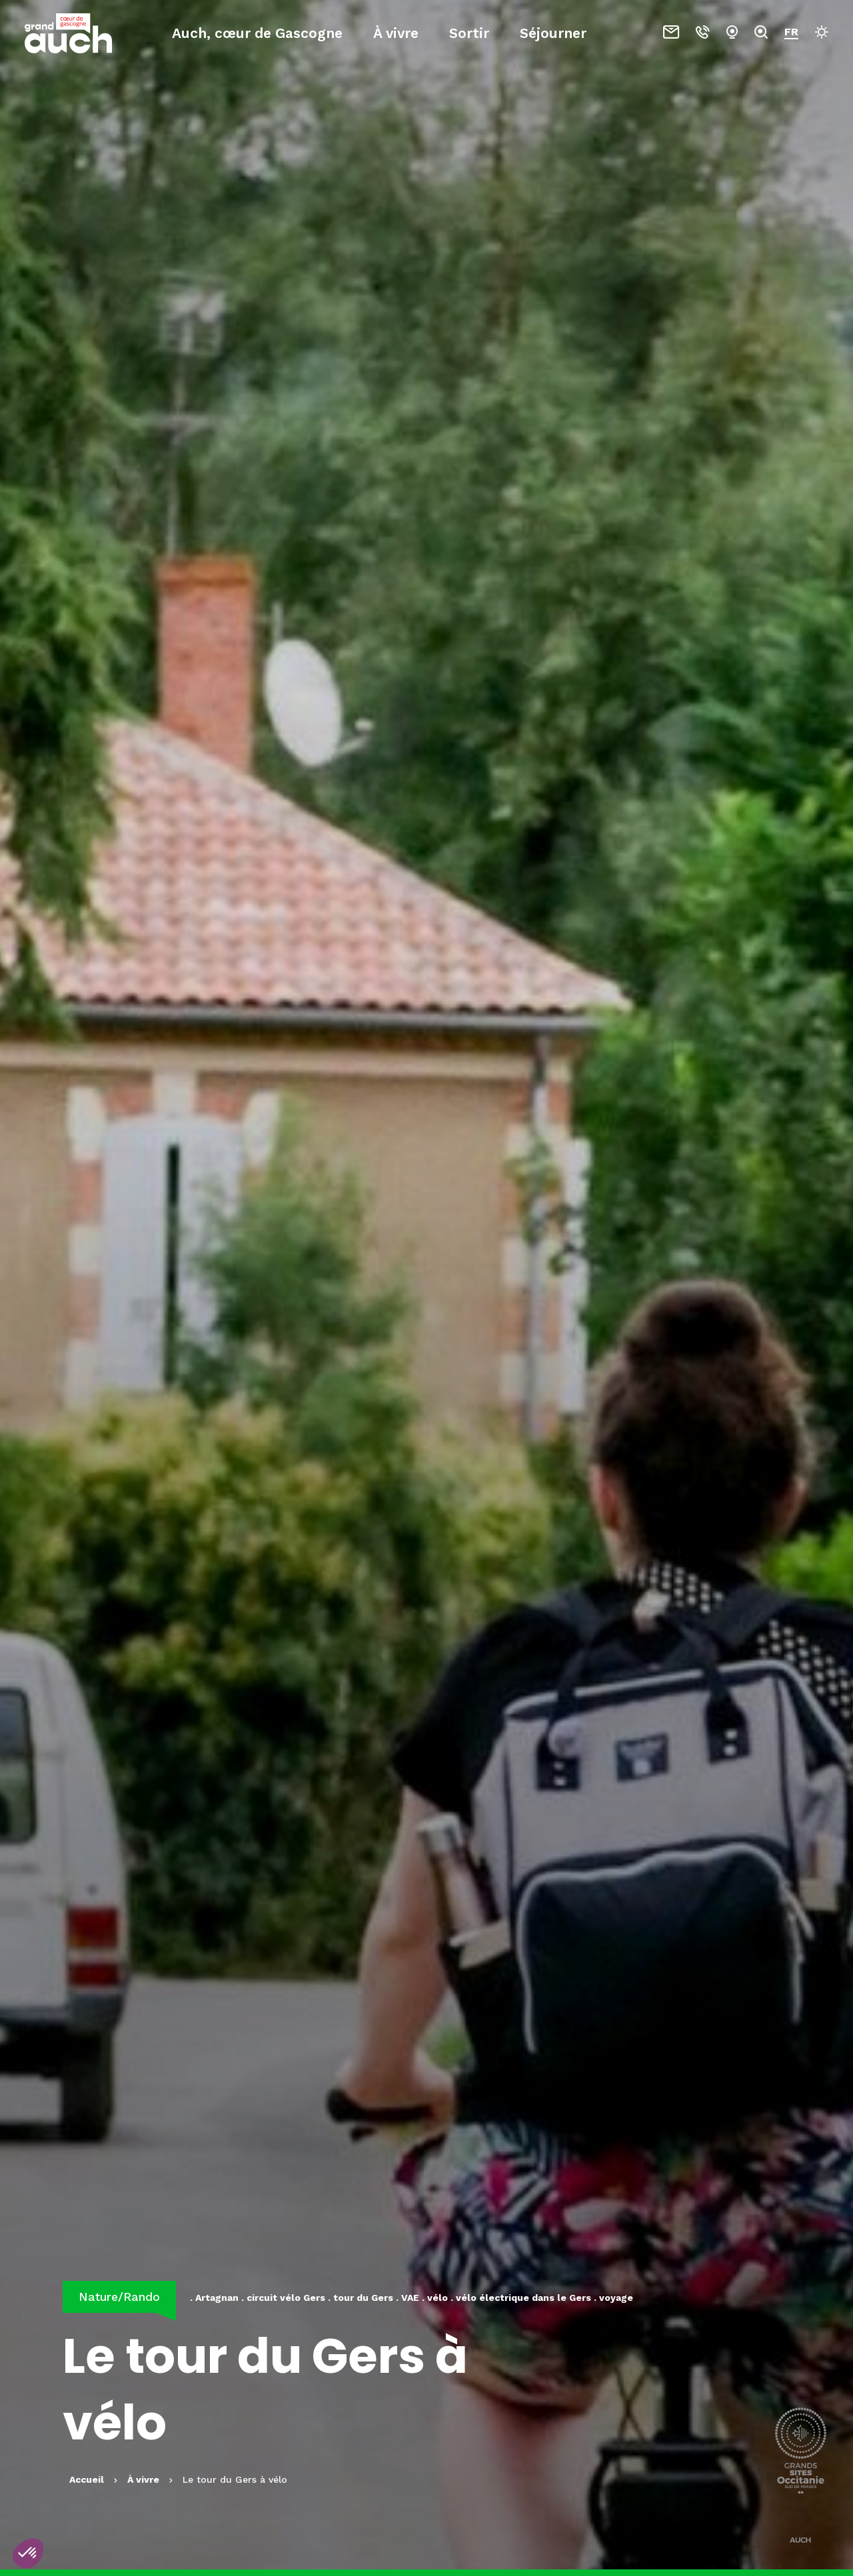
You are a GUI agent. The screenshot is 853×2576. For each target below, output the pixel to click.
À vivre (396, 33)
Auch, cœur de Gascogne (257, 33)
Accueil (86, 2479)
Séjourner (553, 33)
